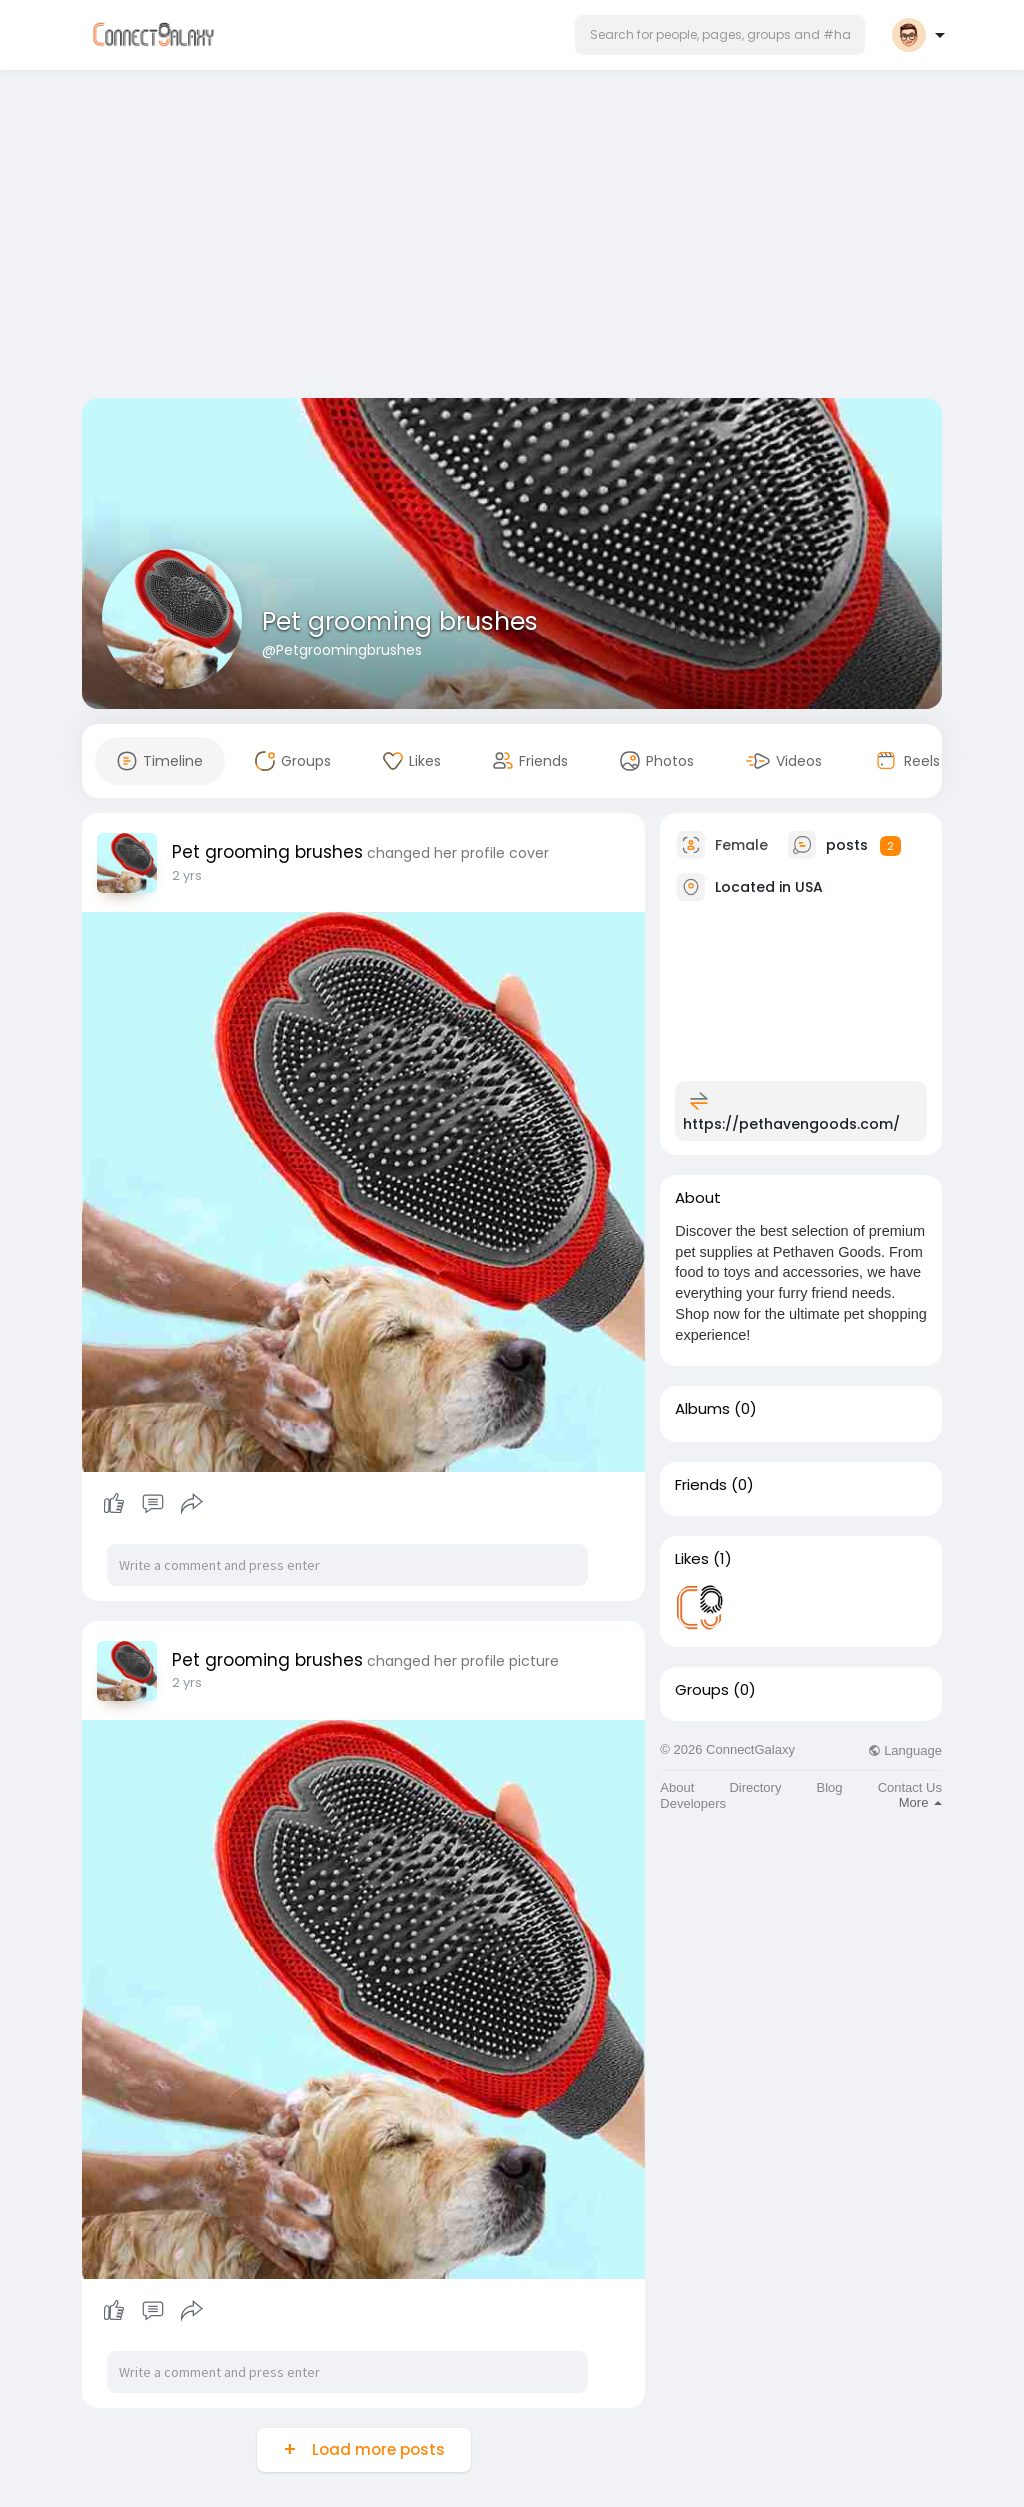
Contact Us (910, 1787)
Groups (702, 1690)
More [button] (920, 1802)
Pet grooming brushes (400, 621)
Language (905, 1750)
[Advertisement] (512, 238)
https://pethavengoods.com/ (791, 1124)
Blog (830, 1787)
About (677, 1787)
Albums (702, 1409)
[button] (720, 35)
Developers (693, 1803)
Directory (755, 1787)
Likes (692, 1559)
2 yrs (187, 875)
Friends (701, 1485)
